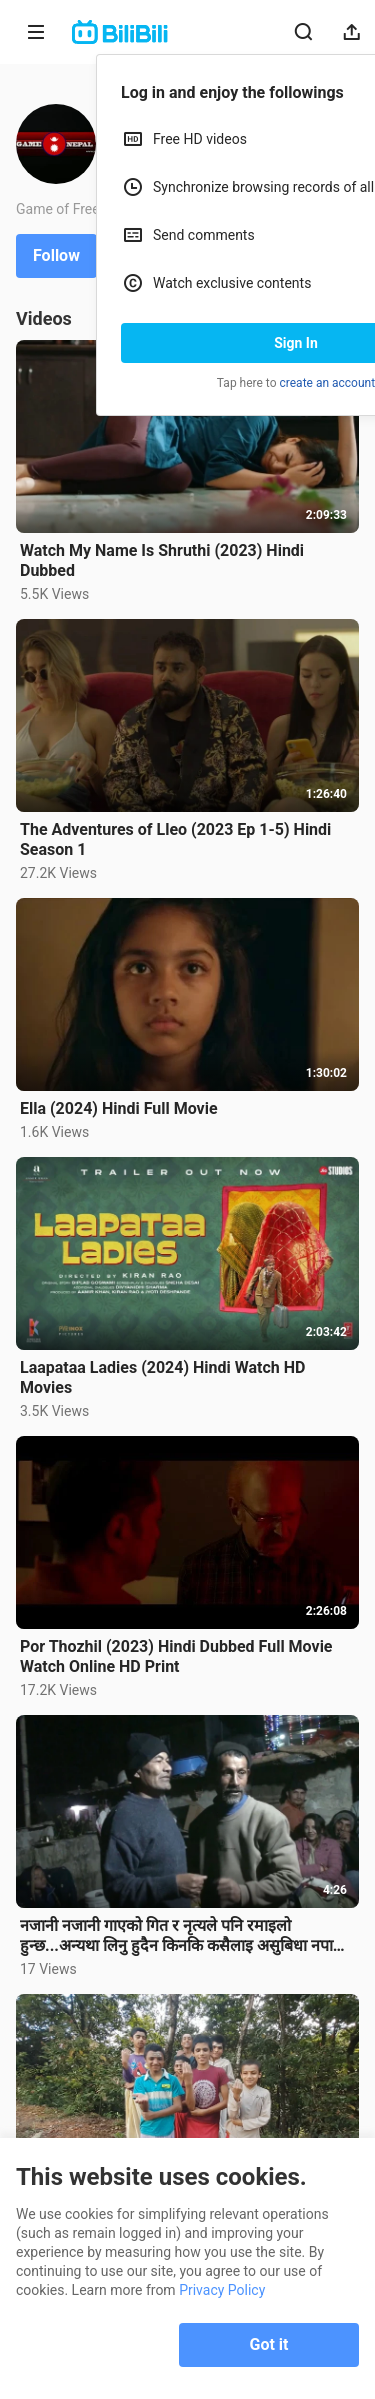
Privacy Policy (222, 2290)
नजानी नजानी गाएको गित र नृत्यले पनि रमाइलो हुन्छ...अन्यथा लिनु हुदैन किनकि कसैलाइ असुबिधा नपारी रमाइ (182, 1936)
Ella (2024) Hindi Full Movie (119, 1108)
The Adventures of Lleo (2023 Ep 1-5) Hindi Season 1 (175, 839)
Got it (269, 2344)
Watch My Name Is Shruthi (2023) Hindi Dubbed (162, 560)
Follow (56, 255)
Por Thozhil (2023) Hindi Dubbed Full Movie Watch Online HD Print (176, 1656)
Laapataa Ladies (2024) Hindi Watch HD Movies (162, 1377)
